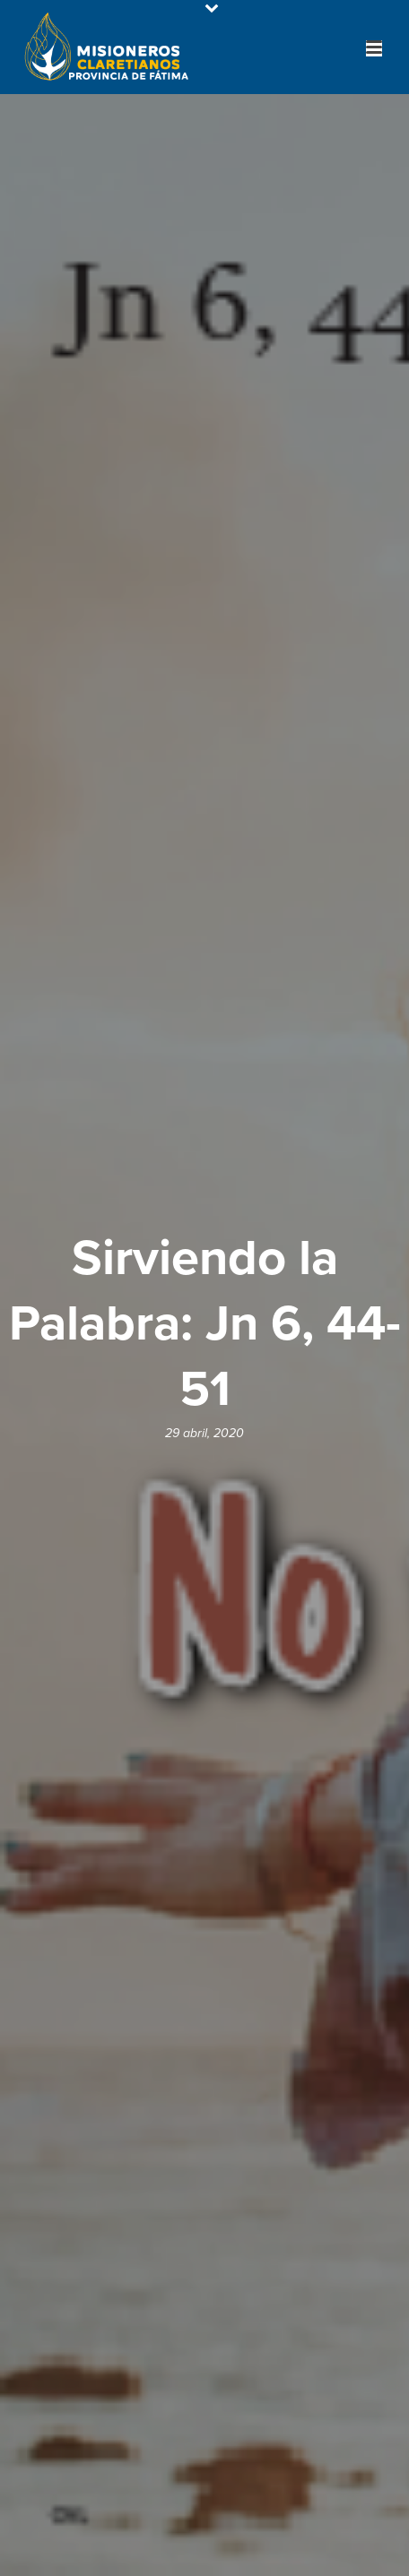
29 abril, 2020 (204, 1433)
